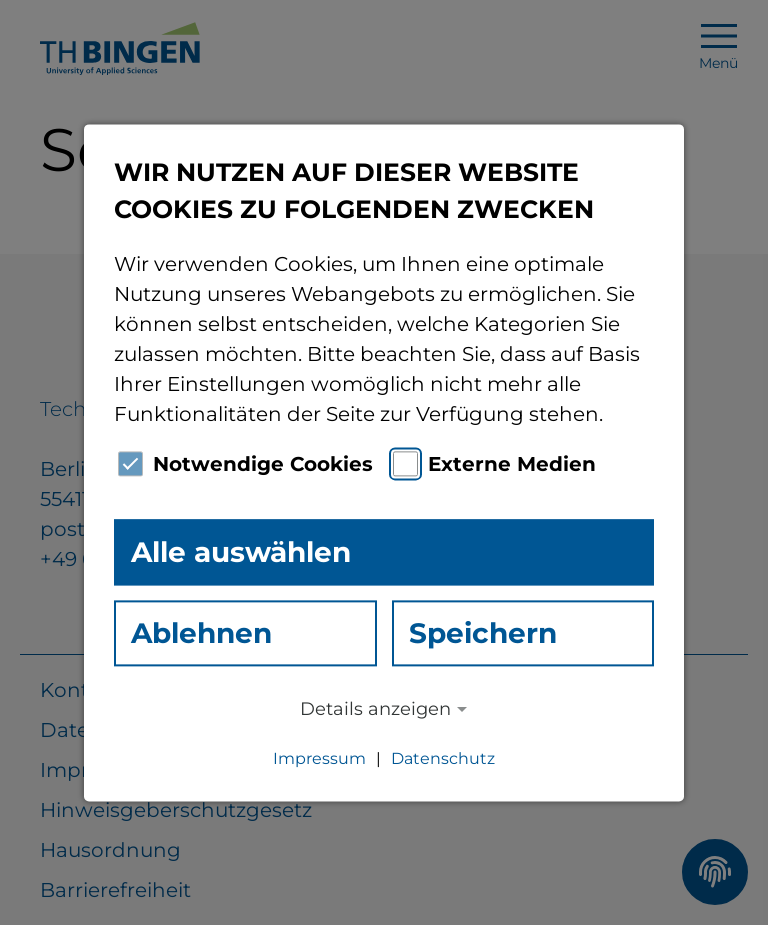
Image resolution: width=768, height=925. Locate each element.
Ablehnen (201, 633)
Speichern (483, 633)
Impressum (319, 758)
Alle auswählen (241, 552)
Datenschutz (443, 758)
